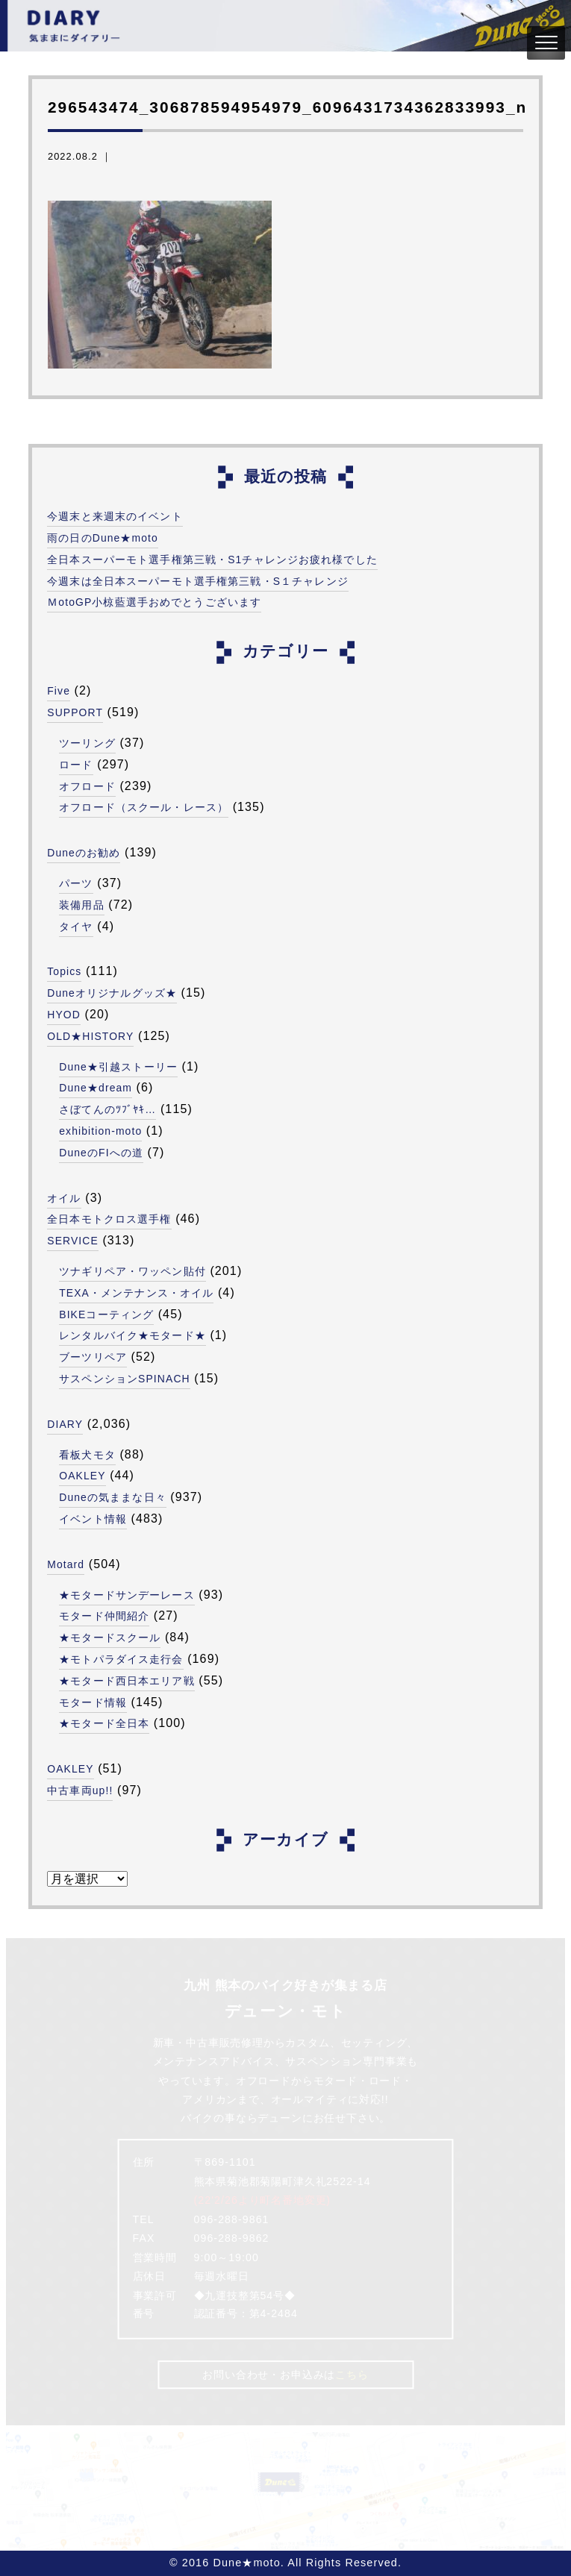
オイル (64, 1198)
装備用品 (81, 905)
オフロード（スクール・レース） (143, 807)
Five (59, 691)
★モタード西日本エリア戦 (126, 1681)
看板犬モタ (87, 1455)
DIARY (65, 1424)
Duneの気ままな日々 (113, 1497)
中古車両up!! (80, 1790)
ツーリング (87, 743)
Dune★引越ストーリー (118, 1067)
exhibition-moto (101, 1131)
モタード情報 (93, 1702)
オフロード (87, 786)
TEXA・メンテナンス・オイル (136, 1293)
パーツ (76, 883)
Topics (65, 971)
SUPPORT (75, 712)
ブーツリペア (93, 1357)
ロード (76, 765)
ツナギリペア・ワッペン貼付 (132, 1271)
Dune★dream (96, 1088)
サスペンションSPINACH (125, 1379)
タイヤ (76, 927)
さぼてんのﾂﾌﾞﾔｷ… (108, 1109)
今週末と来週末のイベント (114, 516)
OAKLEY (83, 1476)
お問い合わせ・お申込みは (285, 2374)
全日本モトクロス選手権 (109, 1219)
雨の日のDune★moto (103, 538)
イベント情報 (93, 1519)
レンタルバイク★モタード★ (132, 1335)
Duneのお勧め (84, 853)
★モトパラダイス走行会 (121, 1659)
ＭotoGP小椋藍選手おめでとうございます (154, 602)
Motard (66, 1564)
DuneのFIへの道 (101, 1153)
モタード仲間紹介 (104, 1616)
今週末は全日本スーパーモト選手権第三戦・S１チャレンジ (198, 581)
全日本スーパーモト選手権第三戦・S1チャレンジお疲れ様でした (212, 559)
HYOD (64, 1015)
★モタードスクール (109, 1637)
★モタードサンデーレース (126, 1595)
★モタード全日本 (104, 1723)
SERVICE (73, 1241)
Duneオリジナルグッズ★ (112, 993)
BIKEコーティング (107, 1314)
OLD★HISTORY (91, 1036)
